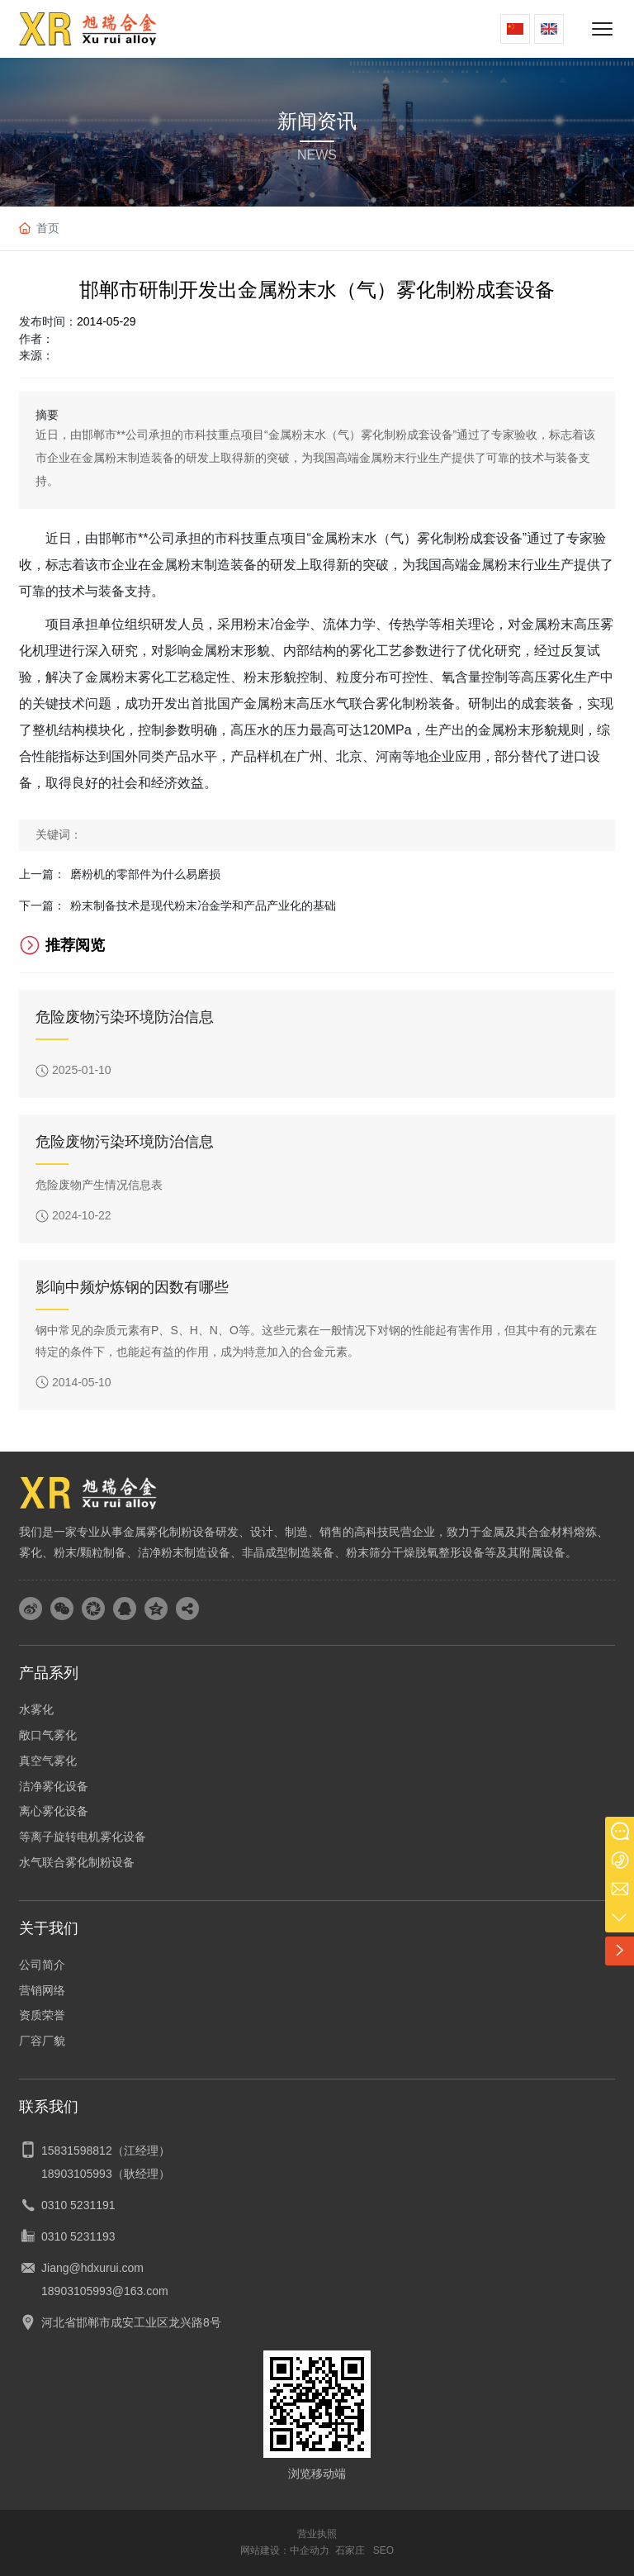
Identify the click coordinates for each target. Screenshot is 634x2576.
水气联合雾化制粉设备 (77, 1862)
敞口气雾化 (48, 1735)
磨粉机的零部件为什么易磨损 (145, 874)
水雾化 (36, 1709)
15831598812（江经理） (105, 2150)
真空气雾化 (48, 1760)
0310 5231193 (78, 2236)
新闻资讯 (317, 121)
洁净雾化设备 (53, 1786)
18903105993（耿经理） (105, 2173)
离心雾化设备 (53, 1811)
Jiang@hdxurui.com (92, 2267)
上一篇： (42, 874)
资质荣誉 (42, 2015)
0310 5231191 (78, 2205)
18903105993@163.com (104, 2291)
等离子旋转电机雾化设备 (82, 1836)
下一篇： (42, 905)
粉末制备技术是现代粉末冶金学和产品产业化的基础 (203, 905)
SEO (383, 2550)
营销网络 (42, 1990)
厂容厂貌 (42, 2040)
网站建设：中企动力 (284, 2550)
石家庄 (350, 2550)
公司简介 (42, 1964)
